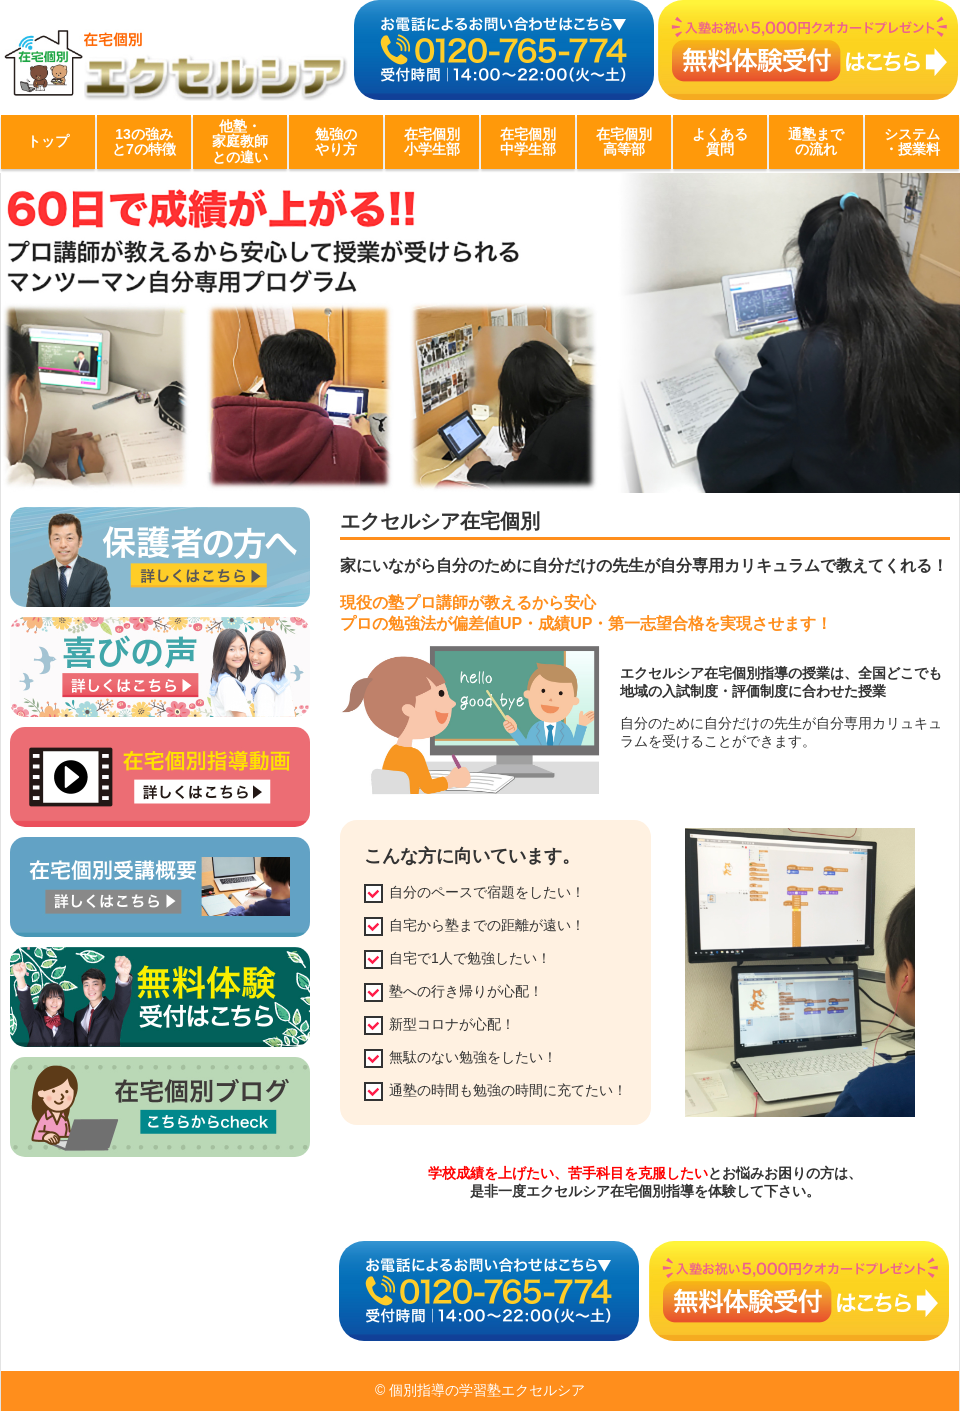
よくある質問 (720, 141)
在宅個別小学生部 (432, 141)
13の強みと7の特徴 (144, 141)
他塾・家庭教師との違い (240, 141)
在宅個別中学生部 (528, 141)
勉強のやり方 (336, 141)
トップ (48, 141)
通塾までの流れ (816, 141)
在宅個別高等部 (624, 141)
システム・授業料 (912, 141)
